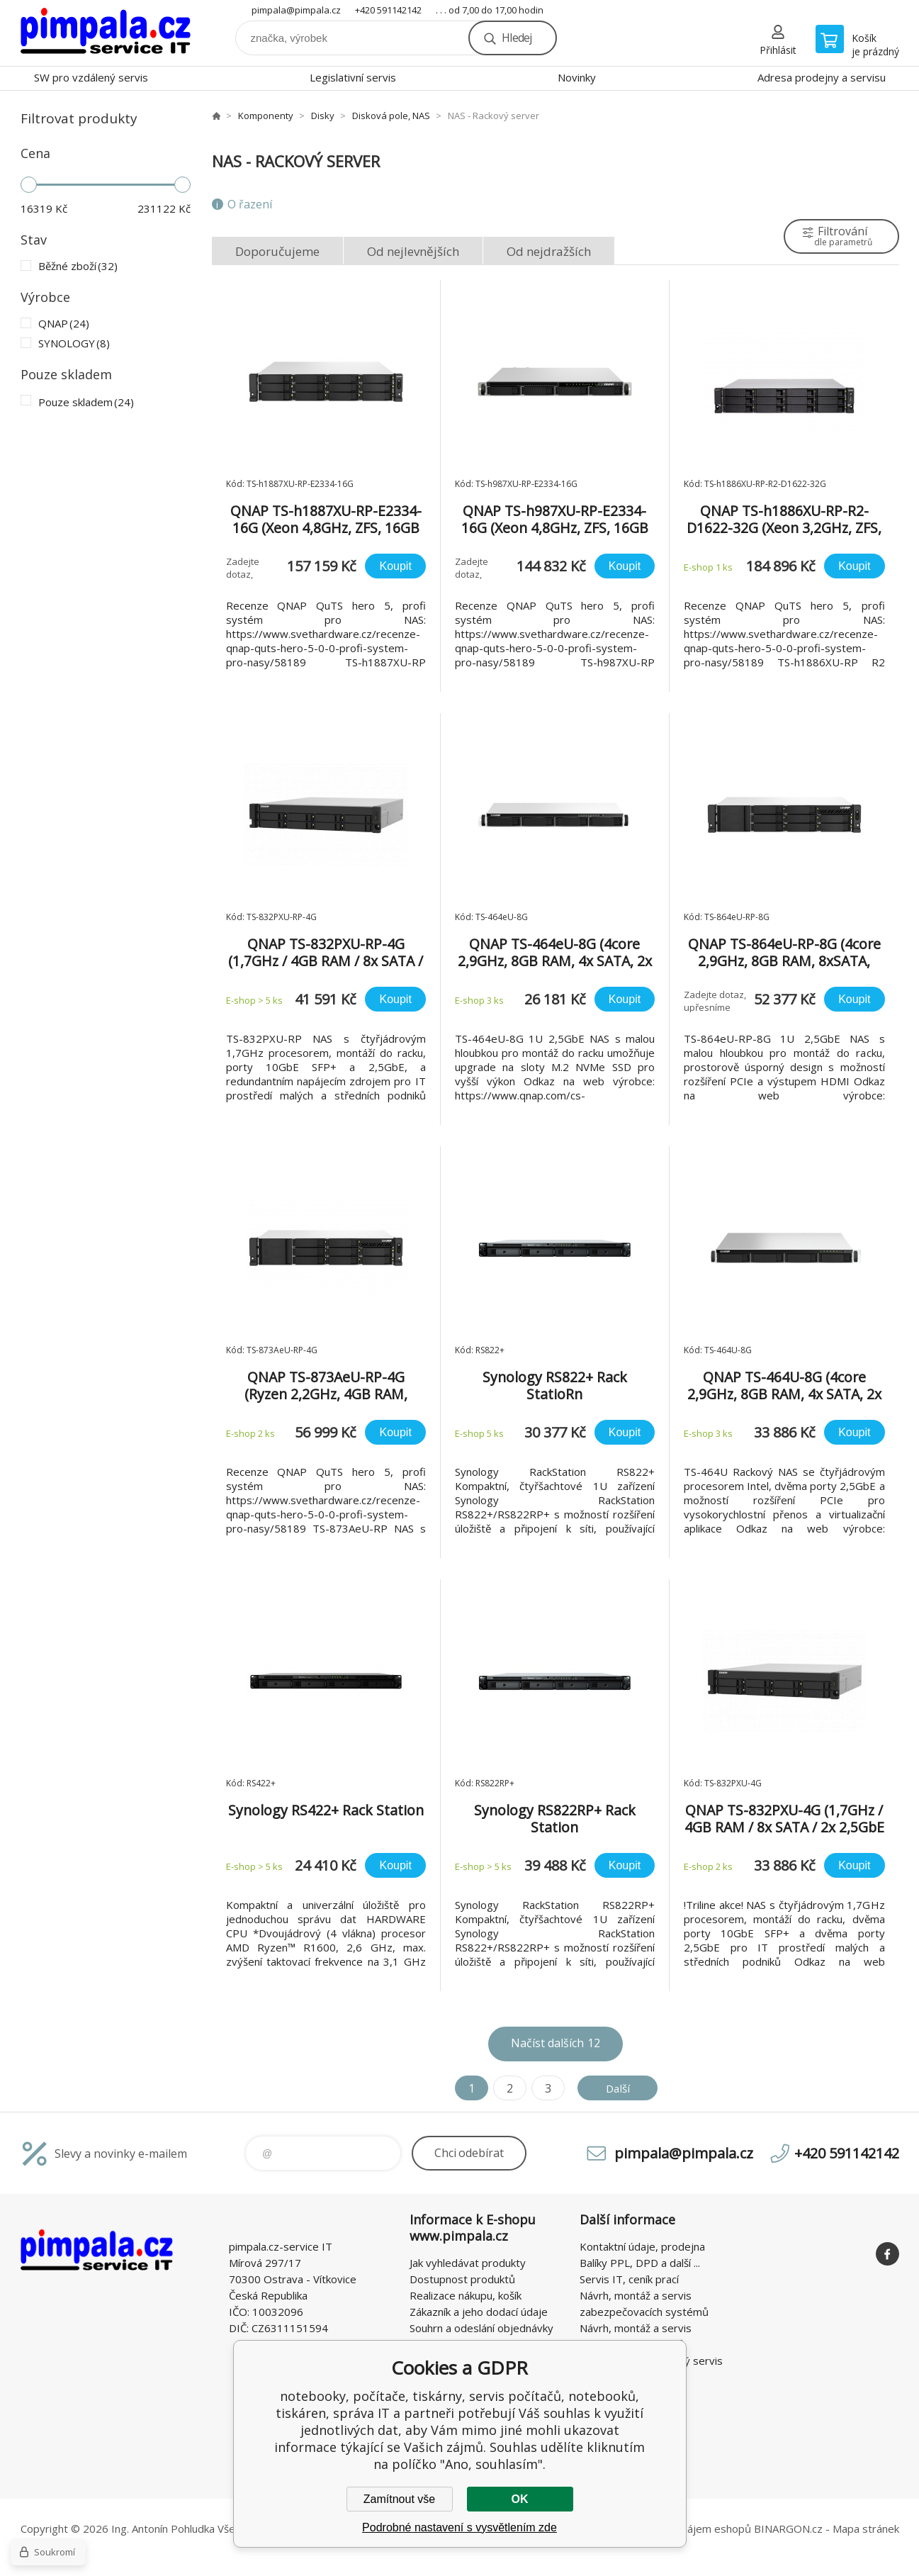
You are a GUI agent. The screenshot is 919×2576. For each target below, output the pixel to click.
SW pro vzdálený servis (91, 77)
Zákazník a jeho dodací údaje (479, 2312)
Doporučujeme (277, 251)
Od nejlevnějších (413, 251)
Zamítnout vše (399, 2499)
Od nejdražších (549, 251)
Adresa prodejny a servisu (821, 77)
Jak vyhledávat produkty (468, 2263)
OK (520, 2499)
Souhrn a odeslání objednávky (481, 2328)
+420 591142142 (388, 10)
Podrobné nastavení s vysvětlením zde (459, 2527)
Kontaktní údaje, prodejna (642, 2246)
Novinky (577, 77)
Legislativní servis (353, 77)
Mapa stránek (866, 2528)
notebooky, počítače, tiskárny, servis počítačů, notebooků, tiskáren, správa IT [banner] (106, 33)
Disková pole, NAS (391, 115)
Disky (322, 115)
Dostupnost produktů (462, 2279)
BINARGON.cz (788, 2528)
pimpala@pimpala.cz (296, 10)
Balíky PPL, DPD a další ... (640, 2263)
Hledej (516, 37)
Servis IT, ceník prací (629, 2279)
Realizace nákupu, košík (465, 2295)
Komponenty (265, 115)
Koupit (395, 566)
